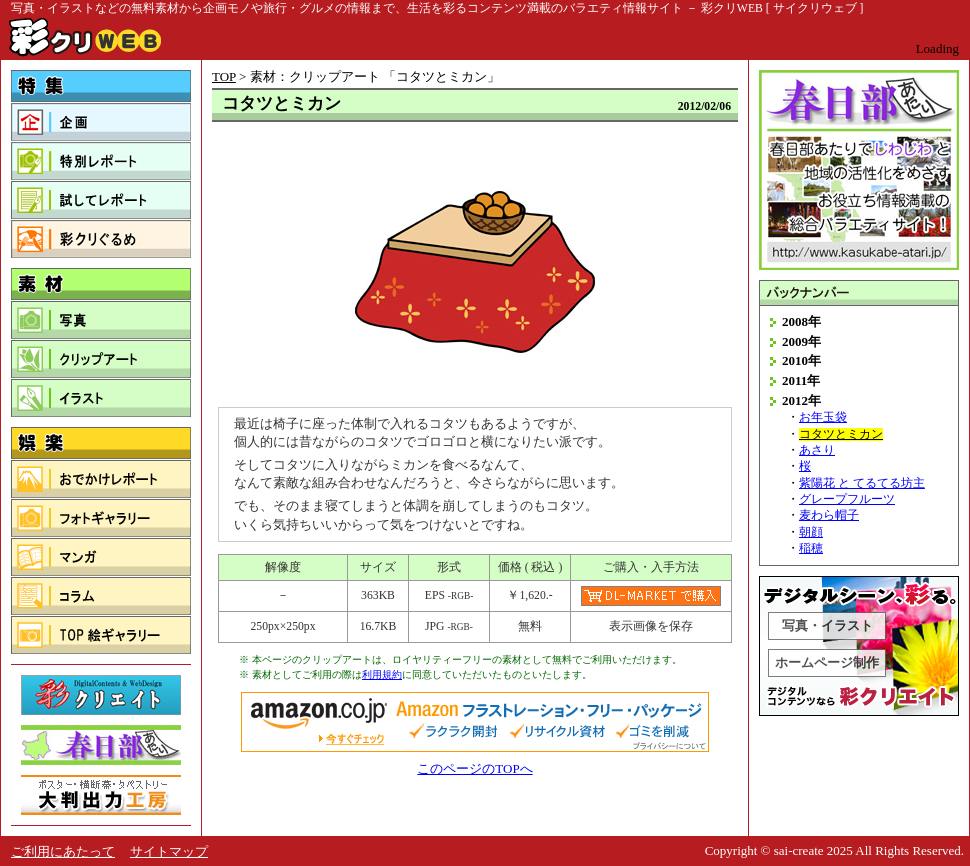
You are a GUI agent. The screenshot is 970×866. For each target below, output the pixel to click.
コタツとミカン (841, 434)
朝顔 (811, 532)
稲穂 (811, 548)
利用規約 (382, 674)
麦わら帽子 (829, 515)
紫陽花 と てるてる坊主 (862, 483)
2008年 (801, 321)
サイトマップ (169, 851)
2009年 (801, 341)
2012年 (801, 400)
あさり (817, 450)
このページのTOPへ (474, 768)
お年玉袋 (823, 417)
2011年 (801, 380)
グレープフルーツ (847, 499)
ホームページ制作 (827, 662)
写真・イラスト (827, 625)
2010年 (801, 360)
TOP (224, 76)
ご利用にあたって (63, 851)
